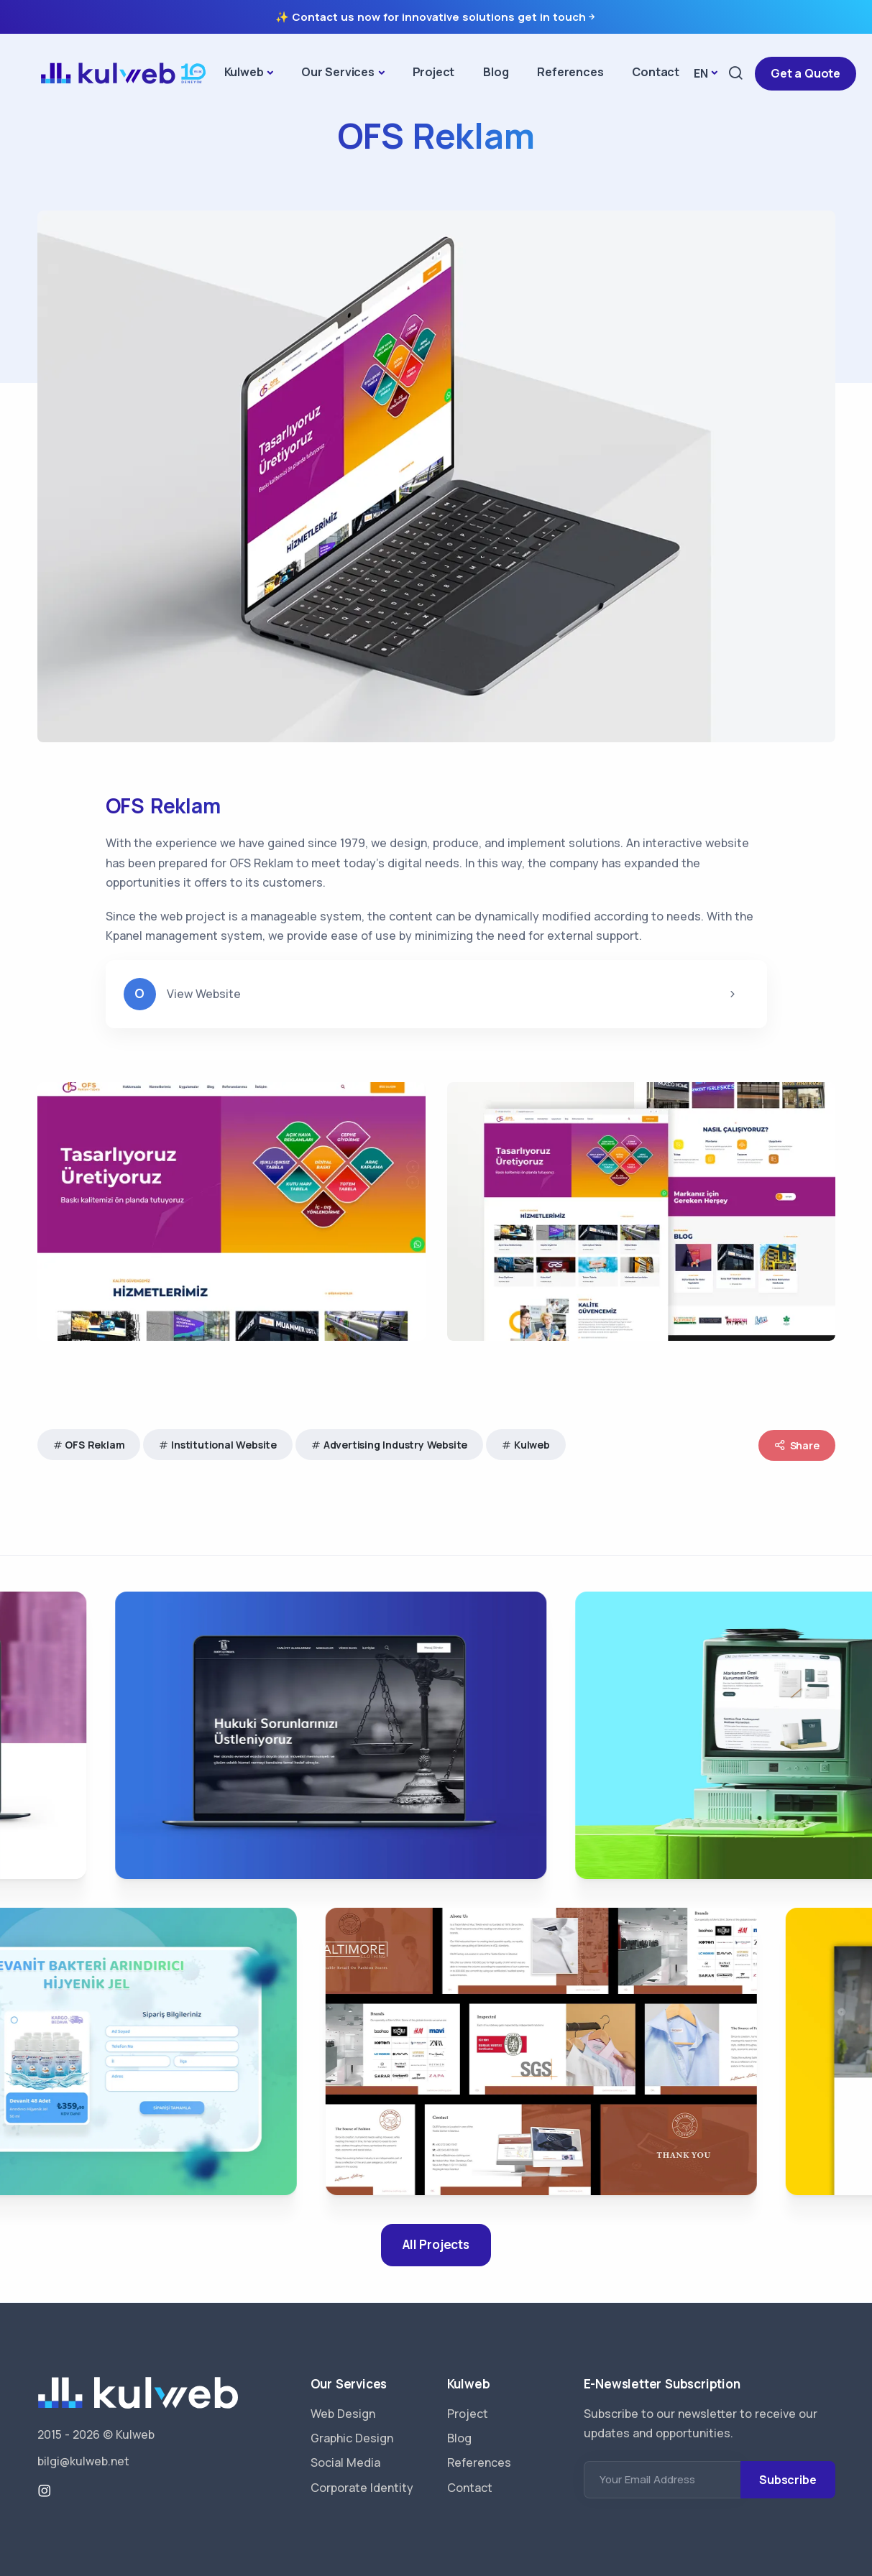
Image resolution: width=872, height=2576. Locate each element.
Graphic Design (352, 2438)
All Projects (436, 2244)
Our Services (338, 72)
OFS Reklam (94, 1444)
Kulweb (244, 72)
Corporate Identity (362, 2488)
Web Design (343, 2414)
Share (797, 1445)
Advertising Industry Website (395, 1444)
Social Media (345, 2462)
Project (434, 72)
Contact (655, 72)
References (570, 72)
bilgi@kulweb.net (83, 2461)
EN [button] (701, 73)
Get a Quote (805, 73)
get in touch (557, 17)
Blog (495, 72)
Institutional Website (224, 1444)
